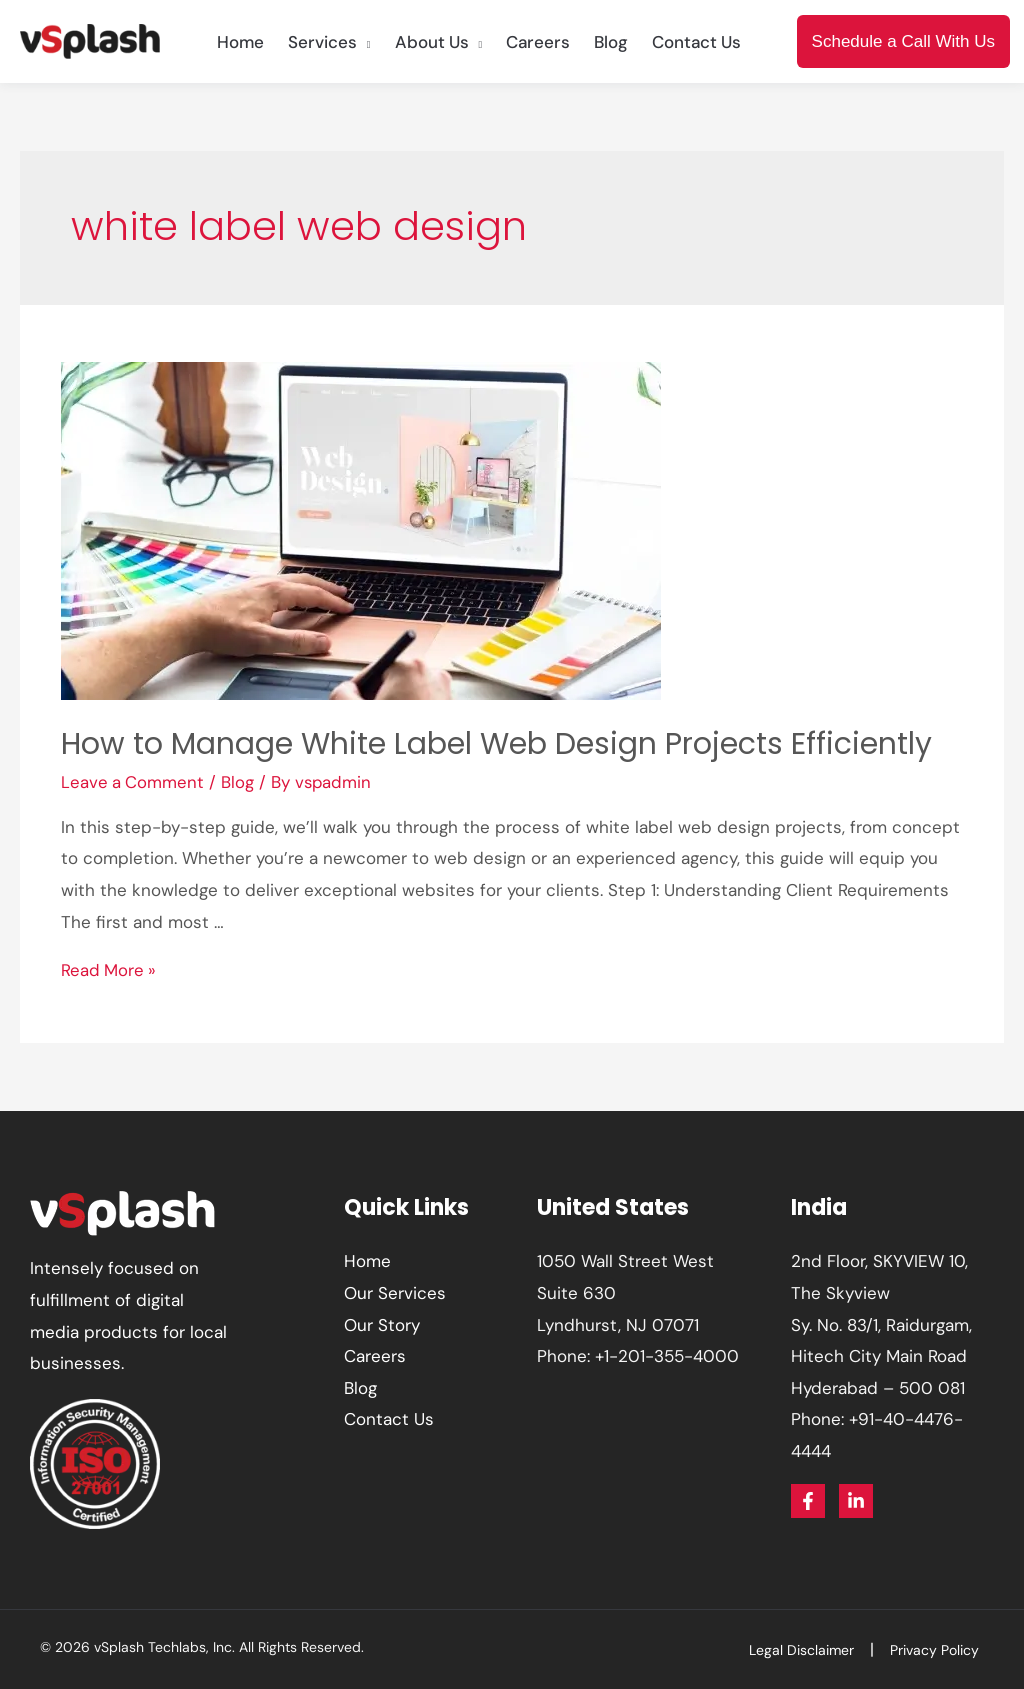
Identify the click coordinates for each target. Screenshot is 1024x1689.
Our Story (382, 1325)
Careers (375, 1356)
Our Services (395, 1293)
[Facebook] (808, 1501)
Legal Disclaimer (812, 1650)
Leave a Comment (133, 782)
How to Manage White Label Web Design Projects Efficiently (496, 744)
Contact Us (389, 1419)
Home (367, 1261)
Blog (239, 782)
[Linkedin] (856, 1501)
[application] (364, 42)
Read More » (109, 970)
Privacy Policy (939, 1650)
